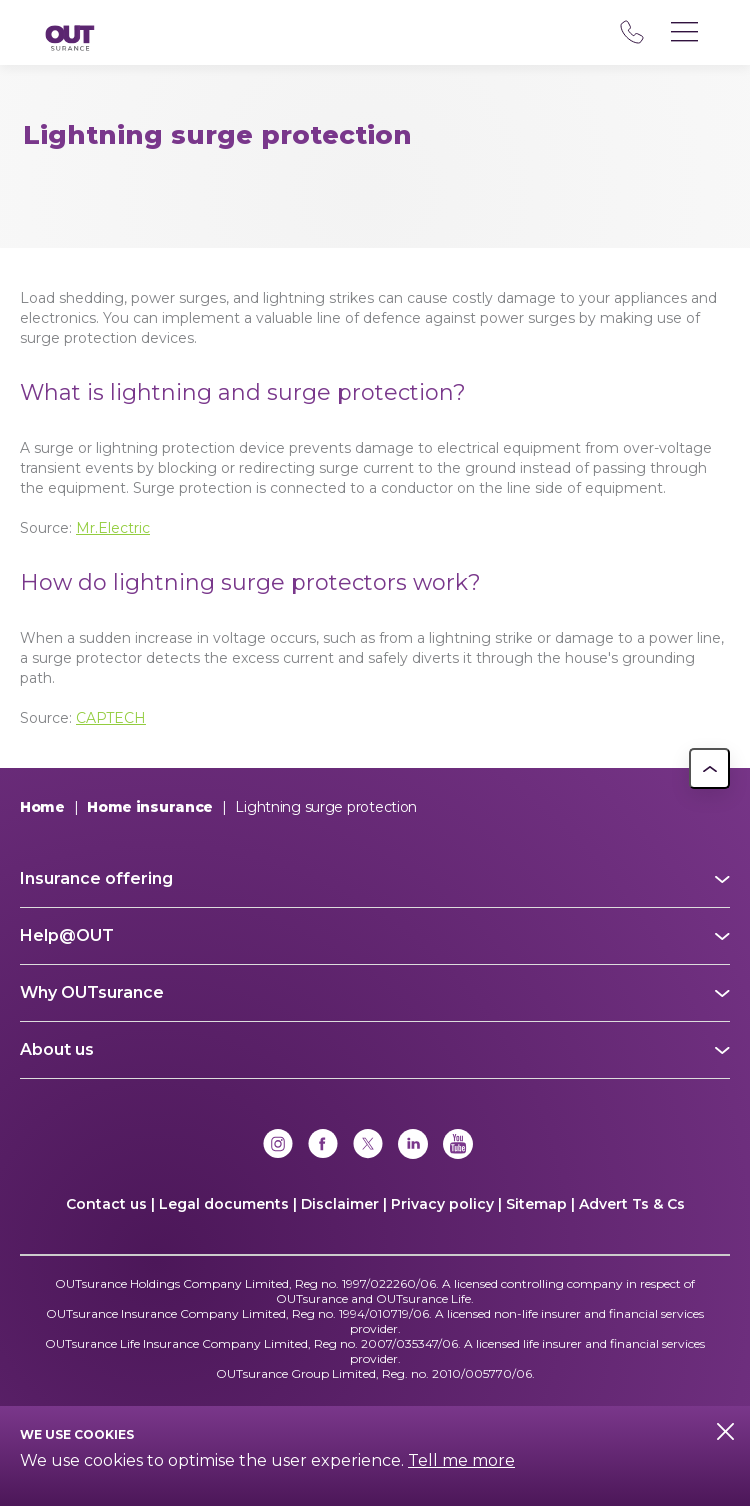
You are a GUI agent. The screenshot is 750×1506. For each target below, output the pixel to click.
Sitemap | (540, 1204)
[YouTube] (458, 1146)
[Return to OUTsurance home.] (70, 39)
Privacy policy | (446, 1204)
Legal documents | (228, 1204)
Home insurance (150, 807)
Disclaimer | (344, 1204)
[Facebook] (323, 1146)
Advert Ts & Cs (632, 1204)
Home (42, 807)
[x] (368, 1146)
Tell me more (461, 1460)
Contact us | (110, 1204)
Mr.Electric (113, 528)
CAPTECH (111, 718)
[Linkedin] (413, 1146)
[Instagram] (278, 1146)
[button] (709, 768)
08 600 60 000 (631, 32)
